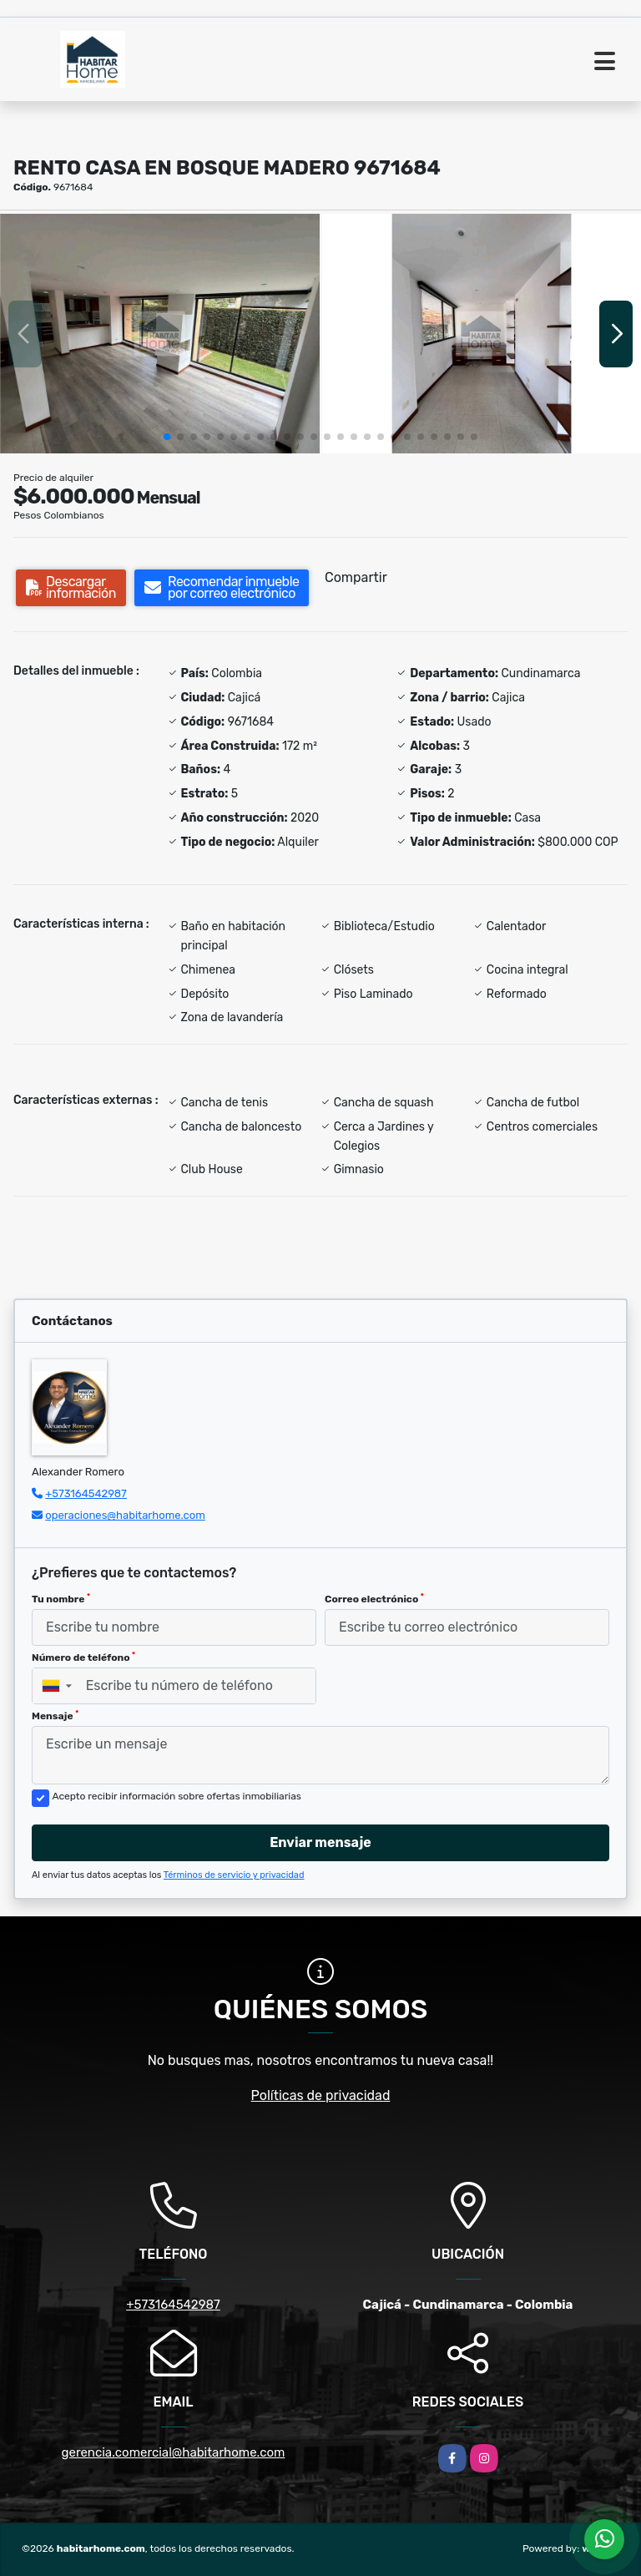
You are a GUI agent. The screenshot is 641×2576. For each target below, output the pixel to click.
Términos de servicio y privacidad (234, 1875)
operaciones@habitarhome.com (125, 1515)
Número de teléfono (83, 1657)
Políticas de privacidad (321, 2095)
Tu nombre (61, 1599)
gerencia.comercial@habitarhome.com (173, 2452)
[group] (160, 333)
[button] (167, 436)
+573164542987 (86, 1493)
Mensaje (55, 1716)
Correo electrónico (374, 1599)
